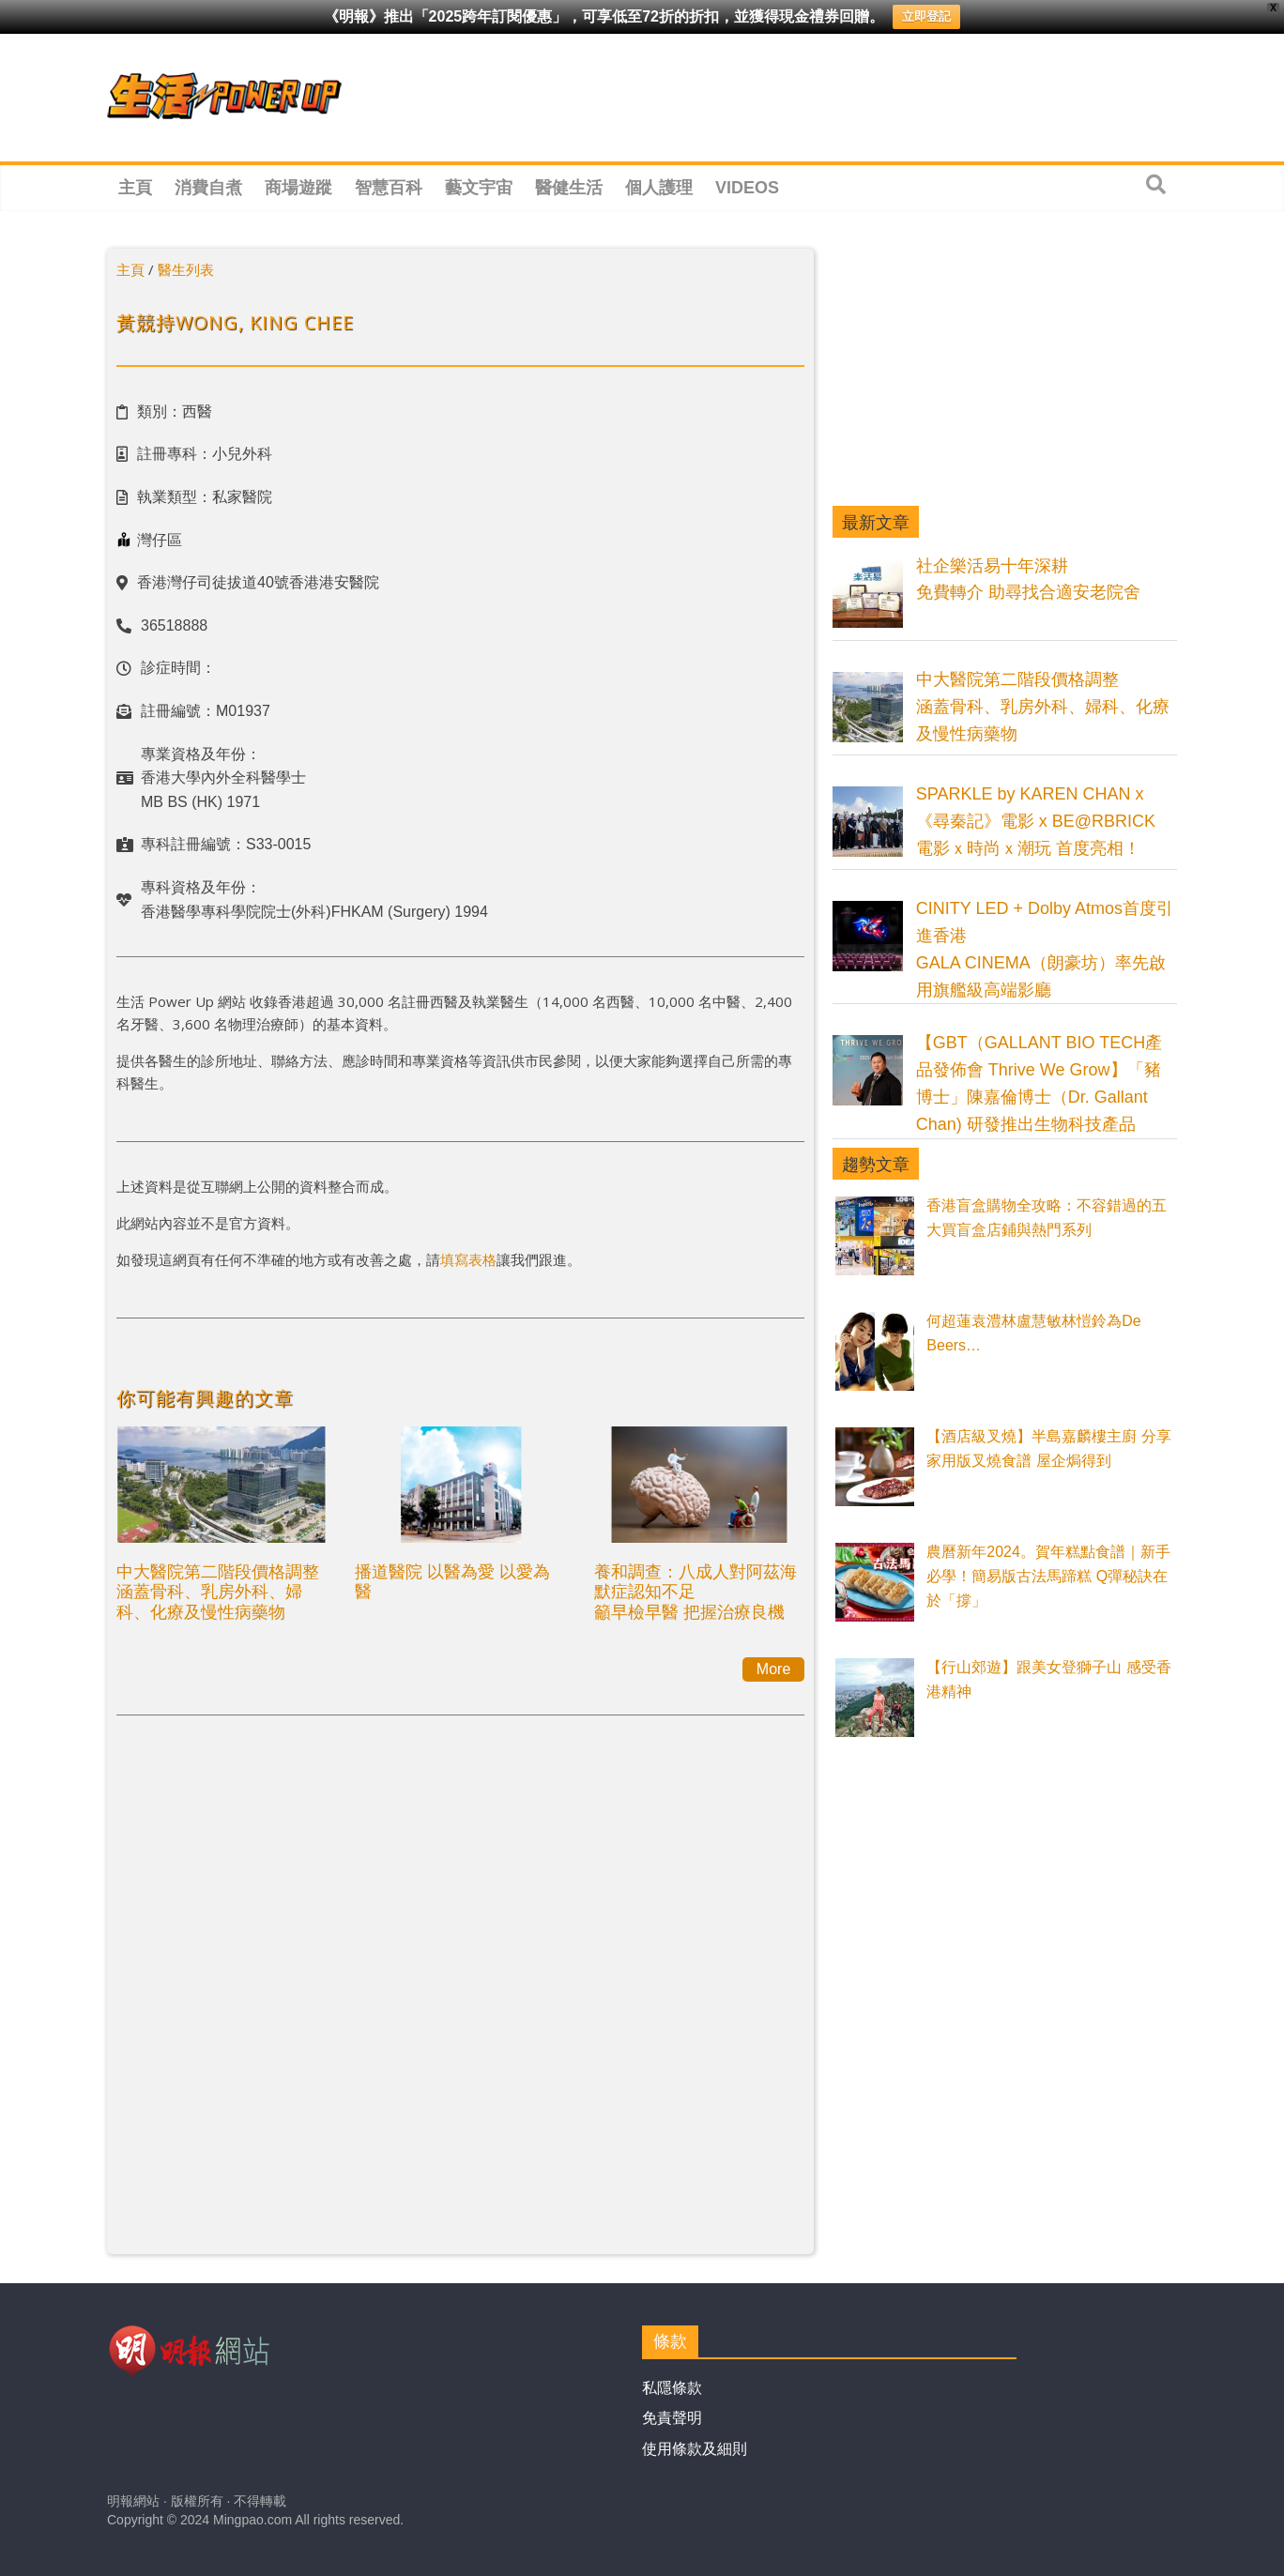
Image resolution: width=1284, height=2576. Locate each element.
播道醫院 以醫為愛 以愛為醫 (452, 1581)
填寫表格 (468, 1259)
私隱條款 (672, 2388)
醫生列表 (186, 269)
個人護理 (659, 187)
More (773, 1669)
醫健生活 (569, 187)
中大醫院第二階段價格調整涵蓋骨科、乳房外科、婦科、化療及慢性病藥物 (217, 1591)
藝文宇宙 (478, 187)
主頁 (135, 187)
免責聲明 (672, 2418)
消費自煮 (208, 187)
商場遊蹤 (298, 187)
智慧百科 (388, 187)
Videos (747, 187)
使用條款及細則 (694, 2449)
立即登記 (926, 16)
